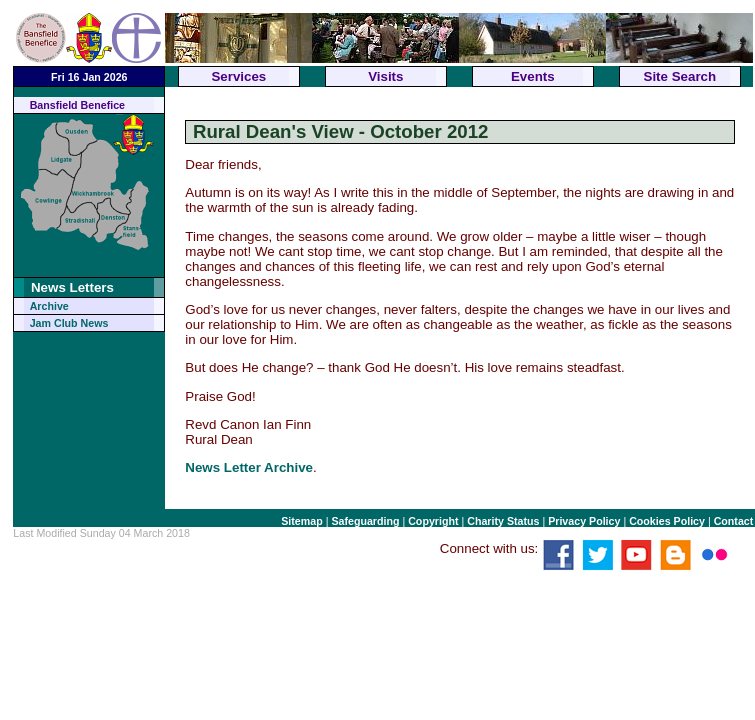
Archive (49, 306)
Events (533, 76)
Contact (734, 521)
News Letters (72, 287)
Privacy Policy (584, 521)
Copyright (433, 521)
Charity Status (503, 521)
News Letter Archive (249, 467)
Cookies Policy (667, 521)
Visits (385, 76)
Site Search (680, 76)
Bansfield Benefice (77, 105)
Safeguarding (365, 521)
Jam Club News (69, 323)
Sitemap (301, 521)
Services (238, 76)
